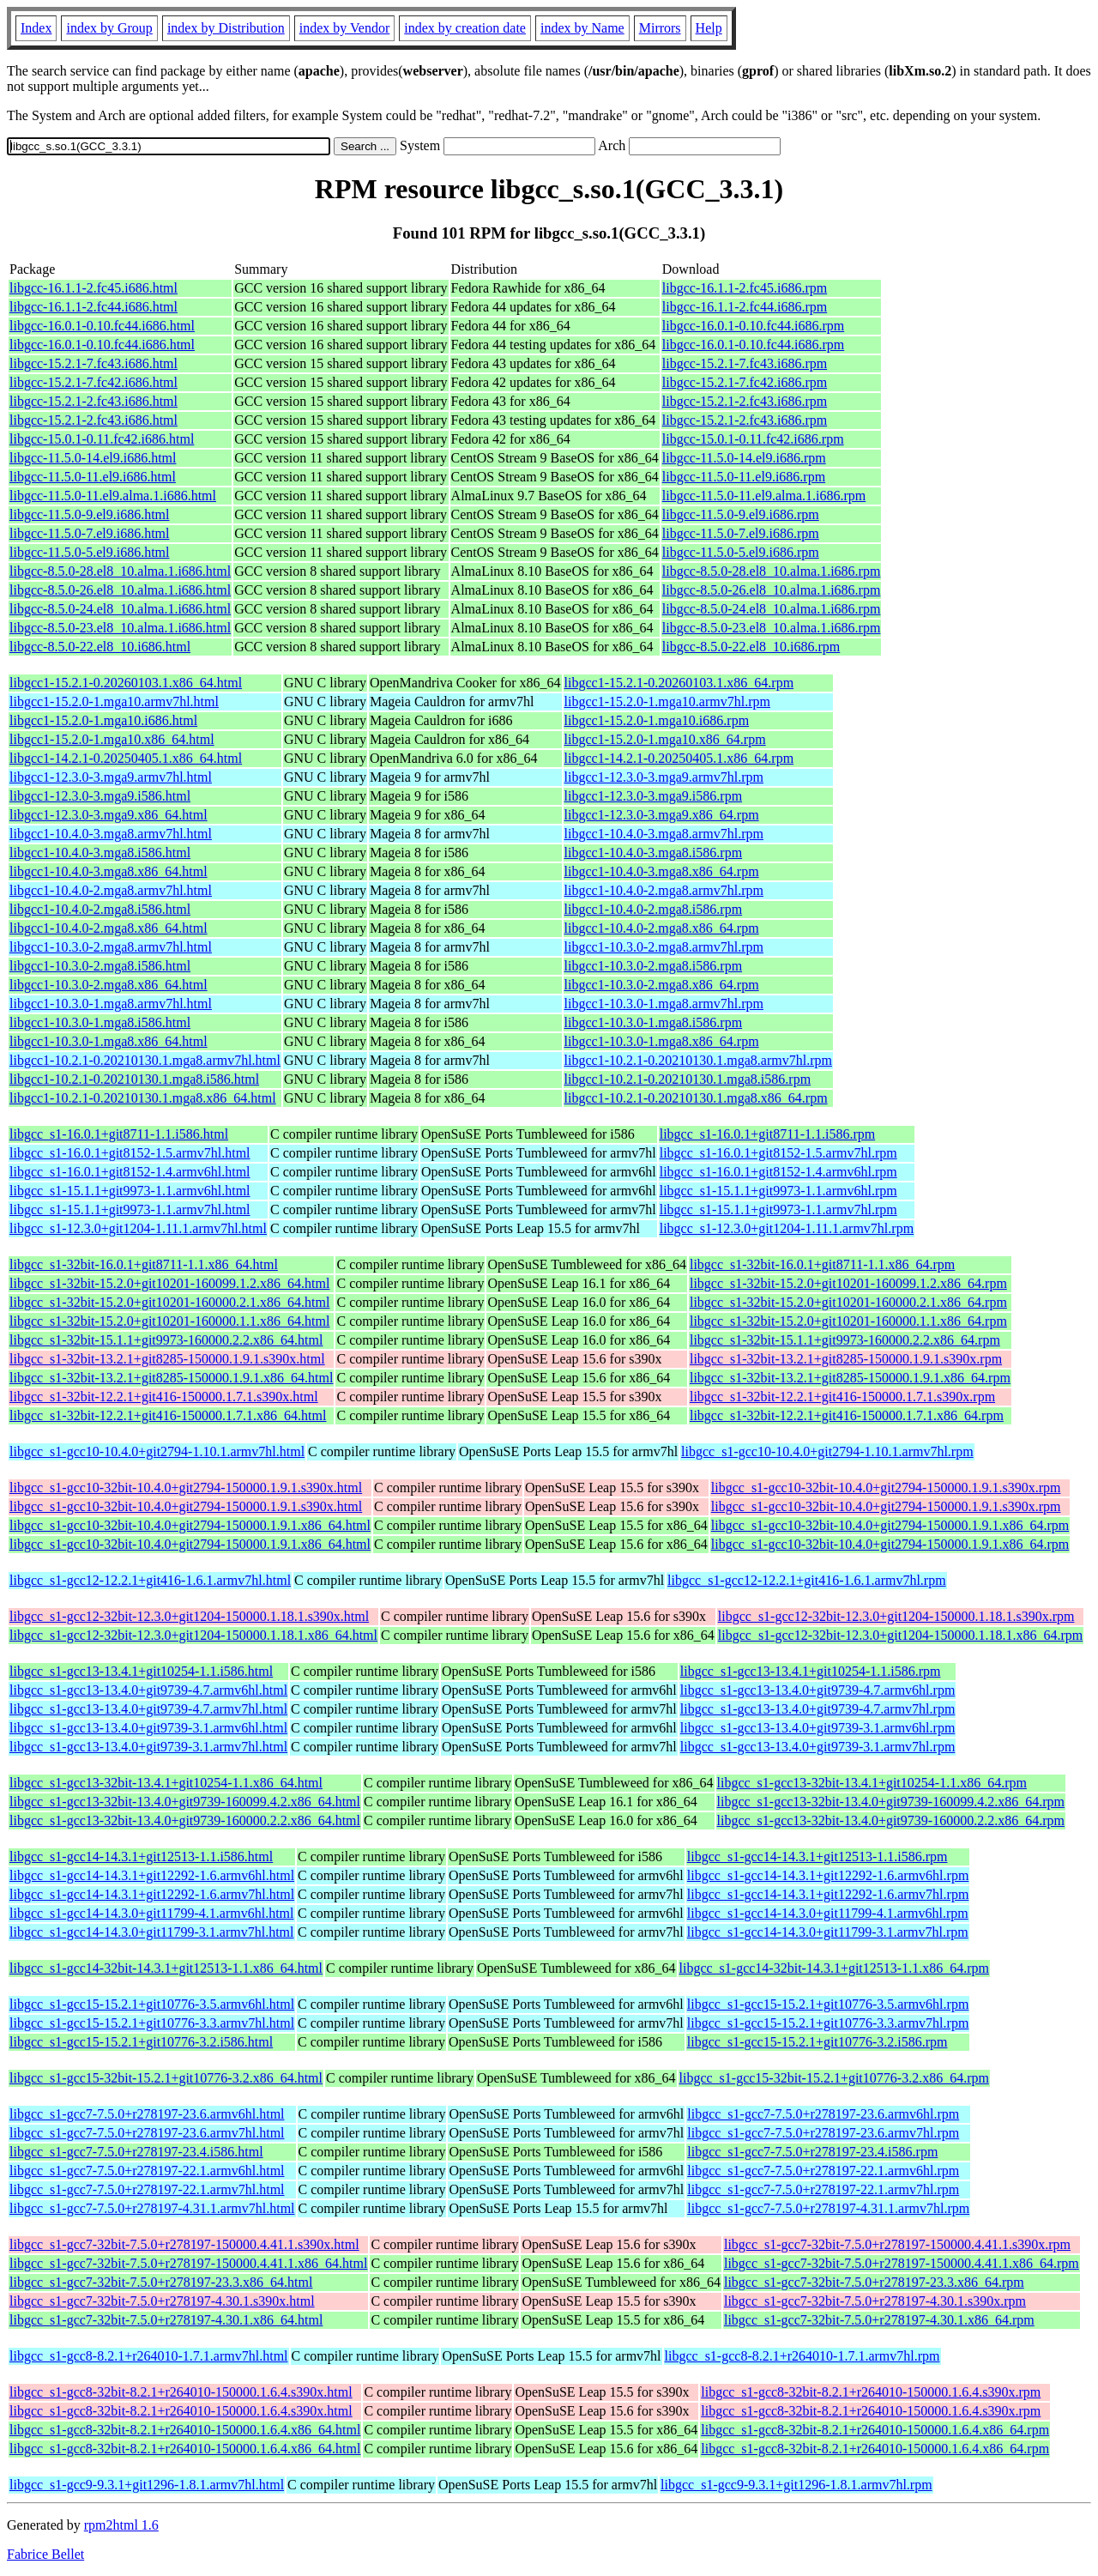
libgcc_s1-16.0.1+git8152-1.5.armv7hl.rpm (778, 1153)
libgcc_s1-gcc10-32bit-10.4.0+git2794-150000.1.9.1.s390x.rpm (886, 1487)
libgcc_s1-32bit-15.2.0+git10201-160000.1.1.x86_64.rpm (848, 1321)
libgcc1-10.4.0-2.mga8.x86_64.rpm (661, 928)
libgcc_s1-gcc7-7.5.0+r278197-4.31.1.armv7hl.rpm (828, 2208)
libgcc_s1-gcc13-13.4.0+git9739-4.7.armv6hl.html (148, 1690)
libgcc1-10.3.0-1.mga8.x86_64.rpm (661, 1041)
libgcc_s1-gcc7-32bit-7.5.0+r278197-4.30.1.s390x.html (162, 2301)
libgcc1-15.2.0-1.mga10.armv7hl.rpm (667, 701)
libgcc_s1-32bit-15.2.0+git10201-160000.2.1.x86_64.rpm (848, 1302)
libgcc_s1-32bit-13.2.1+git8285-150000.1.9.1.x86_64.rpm (850, 1377)
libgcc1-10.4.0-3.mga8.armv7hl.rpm (663, 833)
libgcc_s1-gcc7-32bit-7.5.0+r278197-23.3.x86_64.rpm (874, 2282)
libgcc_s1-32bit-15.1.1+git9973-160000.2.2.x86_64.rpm (845, 1340)
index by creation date (465, 28)
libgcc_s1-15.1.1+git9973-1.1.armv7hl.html (129, 1209)
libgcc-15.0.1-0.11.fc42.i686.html (101, 439)
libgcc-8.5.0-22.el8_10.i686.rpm (751, 646)
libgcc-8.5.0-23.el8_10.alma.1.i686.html (120, 627)
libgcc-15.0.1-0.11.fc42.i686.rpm (753, 439)
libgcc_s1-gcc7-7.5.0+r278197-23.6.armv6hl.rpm (823, 2114)
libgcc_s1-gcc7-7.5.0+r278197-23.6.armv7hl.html (147, 2133)
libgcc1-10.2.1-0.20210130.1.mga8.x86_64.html (142, 1098)
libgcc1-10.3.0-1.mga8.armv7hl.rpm (663, 1003)
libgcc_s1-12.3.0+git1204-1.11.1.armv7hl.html (138, 1228)
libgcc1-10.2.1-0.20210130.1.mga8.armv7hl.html (145, 1060)
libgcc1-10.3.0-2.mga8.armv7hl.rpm (663, 947)
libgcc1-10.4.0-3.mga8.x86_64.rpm (661, 871)
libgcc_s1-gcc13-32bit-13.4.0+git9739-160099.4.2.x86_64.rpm (891, 1801)
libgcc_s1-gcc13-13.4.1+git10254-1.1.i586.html (141, 1671)
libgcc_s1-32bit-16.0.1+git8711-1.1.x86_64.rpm (822, 1264)
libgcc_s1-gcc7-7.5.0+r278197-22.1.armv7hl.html (147, 2189)
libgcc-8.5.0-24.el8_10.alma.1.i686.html (120, 609)
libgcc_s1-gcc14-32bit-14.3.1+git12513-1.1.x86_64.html (166, 1968)
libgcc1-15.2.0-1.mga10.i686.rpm (657, 720)
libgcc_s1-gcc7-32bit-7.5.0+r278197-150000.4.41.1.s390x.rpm (897, 2244)
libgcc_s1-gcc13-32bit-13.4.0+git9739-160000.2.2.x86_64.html (184, 1820)
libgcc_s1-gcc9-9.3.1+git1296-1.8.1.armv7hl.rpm (796, 2484)
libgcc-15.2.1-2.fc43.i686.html (93, 401)
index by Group (109, 28)
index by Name (582, 28)
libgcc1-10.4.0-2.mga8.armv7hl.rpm (663, 890)
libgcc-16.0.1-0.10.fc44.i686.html (102, 325)
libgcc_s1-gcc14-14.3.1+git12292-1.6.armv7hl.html (151, 1894)
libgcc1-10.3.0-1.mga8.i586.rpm (653, 1022)
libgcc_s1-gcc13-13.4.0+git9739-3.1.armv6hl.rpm (818, 1727)
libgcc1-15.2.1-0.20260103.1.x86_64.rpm (679, 682)
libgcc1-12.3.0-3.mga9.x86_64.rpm (661, 814)
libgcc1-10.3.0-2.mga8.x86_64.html (108, 984)
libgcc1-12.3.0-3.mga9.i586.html (99, 796)
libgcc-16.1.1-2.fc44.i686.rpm (744, 306)
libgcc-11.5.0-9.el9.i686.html (89, 514)
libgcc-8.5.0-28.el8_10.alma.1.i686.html (120, 571)
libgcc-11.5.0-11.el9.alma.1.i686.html (112, 495)
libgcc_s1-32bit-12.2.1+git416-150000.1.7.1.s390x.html (163, 1396)
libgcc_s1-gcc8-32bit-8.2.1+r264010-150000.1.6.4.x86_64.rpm (875, 2429)
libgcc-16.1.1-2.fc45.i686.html (93, 288)
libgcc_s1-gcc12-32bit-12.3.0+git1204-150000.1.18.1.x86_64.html (193, 1635)
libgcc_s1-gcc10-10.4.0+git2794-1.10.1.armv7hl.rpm (827, 1451)
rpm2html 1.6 (121, 2525)
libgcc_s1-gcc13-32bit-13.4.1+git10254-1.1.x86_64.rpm (872, 1782)
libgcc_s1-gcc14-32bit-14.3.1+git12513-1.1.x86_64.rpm (834, 1968)
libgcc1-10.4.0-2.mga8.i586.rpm (653, 909)
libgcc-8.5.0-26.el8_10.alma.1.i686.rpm (771, 590)
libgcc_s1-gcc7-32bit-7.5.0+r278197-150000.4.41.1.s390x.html (184, 2244)
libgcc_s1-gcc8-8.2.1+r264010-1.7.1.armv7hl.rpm (802, 2356)
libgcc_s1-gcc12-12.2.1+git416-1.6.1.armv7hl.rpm (806, 1580)
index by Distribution (226, 28)
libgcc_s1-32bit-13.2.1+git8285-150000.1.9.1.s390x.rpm (846, 1358)
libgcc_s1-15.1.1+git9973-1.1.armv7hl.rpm (778, 1209)
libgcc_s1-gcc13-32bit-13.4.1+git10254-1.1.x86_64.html (166, 1782)
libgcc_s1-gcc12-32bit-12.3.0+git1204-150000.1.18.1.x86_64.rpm (900, 1635)
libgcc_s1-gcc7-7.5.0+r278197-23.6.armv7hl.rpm (823, 2133)
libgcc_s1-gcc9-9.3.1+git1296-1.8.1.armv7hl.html (146, 2484)
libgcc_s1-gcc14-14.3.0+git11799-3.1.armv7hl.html (151, 1932)
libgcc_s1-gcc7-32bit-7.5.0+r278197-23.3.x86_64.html (160, 2282)
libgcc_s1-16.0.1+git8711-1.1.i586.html (118, 1134)
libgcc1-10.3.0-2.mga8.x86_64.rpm (661, 984)
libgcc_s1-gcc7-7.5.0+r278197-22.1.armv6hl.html (147, 2170)
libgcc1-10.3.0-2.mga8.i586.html (99, 965)
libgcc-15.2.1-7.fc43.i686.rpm (744, 363)
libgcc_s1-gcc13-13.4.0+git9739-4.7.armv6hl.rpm (818, 1690)
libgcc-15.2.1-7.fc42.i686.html (93, 382)
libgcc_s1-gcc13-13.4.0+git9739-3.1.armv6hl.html (148, 1727)
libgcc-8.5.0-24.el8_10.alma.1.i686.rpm (771, 609)
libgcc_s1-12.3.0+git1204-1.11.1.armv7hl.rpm (787, 1228)
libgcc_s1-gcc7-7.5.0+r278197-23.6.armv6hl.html (147, 2114)
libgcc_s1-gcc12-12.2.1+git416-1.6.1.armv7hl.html (150, 1580)
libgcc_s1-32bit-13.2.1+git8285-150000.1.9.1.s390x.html (167, 1358)
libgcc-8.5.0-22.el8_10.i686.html (99, 646)
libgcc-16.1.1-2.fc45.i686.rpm (744, 288)
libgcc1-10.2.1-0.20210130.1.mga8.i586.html (134, 1079)
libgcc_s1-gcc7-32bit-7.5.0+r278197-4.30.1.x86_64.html (166, 2320)
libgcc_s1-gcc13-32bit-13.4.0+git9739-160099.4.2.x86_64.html (184, 1801)
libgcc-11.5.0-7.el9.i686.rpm (740, 533)
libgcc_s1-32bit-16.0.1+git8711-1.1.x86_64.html (143, 1264)
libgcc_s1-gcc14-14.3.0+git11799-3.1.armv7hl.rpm (827, 1932)
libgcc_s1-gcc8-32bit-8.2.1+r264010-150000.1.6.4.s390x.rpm (871, 2392)
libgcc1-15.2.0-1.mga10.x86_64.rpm (665, 739)
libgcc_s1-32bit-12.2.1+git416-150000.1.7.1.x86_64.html (167, 1415)
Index (36, 28)
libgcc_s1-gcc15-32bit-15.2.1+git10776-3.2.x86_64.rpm (834, 2078)
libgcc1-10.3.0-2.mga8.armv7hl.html (110, 947)
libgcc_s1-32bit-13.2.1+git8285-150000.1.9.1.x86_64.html (171, 1377)
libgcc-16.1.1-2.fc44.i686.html (93, 306)
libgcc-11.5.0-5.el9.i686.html (89, 552)
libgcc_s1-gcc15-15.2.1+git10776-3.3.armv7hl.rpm (828, 2023)
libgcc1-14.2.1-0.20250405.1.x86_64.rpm (679, 758)
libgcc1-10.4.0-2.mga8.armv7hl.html (110, 890)
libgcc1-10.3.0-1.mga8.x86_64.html (108, 1041)
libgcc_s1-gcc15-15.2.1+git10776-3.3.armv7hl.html (151, 2023)
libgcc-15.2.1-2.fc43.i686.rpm (744, 401)
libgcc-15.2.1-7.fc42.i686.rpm (744, 382)
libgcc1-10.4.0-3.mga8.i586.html (99, 852)
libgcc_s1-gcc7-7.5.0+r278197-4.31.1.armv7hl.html (152, 2208)
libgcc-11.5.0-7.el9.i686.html (89, 533)
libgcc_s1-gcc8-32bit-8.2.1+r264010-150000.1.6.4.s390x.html (181, 2392)
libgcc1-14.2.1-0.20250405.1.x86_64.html (125, 758)
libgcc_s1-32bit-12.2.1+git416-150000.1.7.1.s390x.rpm (842, 1396)
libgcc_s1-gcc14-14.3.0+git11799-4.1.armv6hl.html (151, 1913)
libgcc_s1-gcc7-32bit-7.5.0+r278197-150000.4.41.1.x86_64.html (188, 2263)
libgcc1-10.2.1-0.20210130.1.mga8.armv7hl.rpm (698, 1060)
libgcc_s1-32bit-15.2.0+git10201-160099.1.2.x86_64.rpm (848, 1283)
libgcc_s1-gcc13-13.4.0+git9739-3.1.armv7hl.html (148, 1746)
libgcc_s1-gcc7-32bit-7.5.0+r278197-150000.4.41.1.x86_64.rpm (901, 2263)
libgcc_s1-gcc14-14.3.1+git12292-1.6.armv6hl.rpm (828, 1875)
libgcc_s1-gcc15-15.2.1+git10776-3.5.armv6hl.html (151, 2004)
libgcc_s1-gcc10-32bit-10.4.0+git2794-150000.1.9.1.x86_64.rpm (890, 1525)
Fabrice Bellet (45, 2554)
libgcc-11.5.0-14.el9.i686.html (92, 457)
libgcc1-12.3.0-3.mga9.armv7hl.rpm (663, 777)
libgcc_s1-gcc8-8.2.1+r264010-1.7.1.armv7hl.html (148, 2356)
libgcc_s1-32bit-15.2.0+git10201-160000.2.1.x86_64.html (169, 1302)
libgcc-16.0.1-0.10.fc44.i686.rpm (753, 325)
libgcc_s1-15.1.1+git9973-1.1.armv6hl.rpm (778, 1190)
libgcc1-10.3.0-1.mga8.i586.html (99, 1022)
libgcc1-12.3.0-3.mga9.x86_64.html (108, 814)
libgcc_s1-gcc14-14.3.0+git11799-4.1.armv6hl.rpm (827, 1913)
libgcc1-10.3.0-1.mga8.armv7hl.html (110, 1003)
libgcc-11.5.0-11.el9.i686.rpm (743, 476)
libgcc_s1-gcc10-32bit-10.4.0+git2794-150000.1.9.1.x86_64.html (190, 1525)
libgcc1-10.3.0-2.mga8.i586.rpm (653, 965)
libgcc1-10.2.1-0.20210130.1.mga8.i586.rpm (687, 1079)
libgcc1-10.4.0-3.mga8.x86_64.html (108, 871)
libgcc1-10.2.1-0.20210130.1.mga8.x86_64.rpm (696, 1098)
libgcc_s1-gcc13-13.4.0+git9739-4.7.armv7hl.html (148, 1709)
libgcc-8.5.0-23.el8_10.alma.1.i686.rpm (771, 627)
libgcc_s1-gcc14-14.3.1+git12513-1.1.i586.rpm (817, 1856)
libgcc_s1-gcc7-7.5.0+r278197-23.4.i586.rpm (812, 2151)
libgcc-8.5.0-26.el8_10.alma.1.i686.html (120, 590)
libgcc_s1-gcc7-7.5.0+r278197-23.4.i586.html (136, 2151)
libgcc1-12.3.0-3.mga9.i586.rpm (653, 796)
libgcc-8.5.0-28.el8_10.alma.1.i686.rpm (771, 571)
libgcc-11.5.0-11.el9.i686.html (92, 476)
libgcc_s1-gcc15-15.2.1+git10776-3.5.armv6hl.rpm (828, 2004)
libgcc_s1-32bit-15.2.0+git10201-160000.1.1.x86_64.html (169, 1321)
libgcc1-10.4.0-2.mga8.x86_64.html (108, 928)
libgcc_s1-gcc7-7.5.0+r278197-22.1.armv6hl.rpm (823, 2170)
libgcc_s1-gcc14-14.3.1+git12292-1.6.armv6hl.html (151, 1875)
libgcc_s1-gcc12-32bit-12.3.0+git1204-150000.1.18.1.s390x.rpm (896, 1616)
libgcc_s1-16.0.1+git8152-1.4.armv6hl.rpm (778, 1171)
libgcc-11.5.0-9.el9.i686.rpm (740, 514)
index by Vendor (344, 28)
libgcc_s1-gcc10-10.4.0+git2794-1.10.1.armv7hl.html (157, 1451)
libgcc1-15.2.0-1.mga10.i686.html (103, 720)
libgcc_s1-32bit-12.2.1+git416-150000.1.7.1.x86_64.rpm (847, 1415)
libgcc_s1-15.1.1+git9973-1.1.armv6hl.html (129, 1190)
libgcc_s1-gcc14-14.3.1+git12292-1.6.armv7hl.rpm (828, 1894)
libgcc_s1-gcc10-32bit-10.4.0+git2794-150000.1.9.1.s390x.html (185, 1487)
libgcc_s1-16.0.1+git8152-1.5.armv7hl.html (129, 1153)
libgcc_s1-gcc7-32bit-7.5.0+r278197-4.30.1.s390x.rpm (875, 2301)
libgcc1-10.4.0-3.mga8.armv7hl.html (110, 833)
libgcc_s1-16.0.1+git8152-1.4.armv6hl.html (129, 1171)
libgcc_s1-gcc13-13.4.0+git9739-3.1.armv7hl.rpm (818, 1746)
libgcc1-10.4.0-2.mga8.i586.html (99, 909)
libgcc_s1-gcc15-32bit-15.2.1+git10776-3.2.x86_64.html (166, 2078)
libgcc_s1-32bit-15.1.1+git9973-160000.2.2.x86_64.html (166, 1340)
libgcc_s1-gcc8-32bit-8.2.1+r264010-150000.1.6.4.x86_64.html (184, 2429)
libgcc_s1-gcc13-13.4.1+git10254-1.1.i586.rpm (810, 1671)
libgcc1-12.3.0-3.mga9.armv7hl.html (110, 777)
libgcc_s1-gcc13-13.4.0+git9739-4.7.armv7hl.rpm (818, 1709)
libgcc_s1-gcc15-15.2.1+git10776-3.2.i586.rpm (817, 2042)
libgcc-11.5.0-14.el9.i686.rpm (744, 457)
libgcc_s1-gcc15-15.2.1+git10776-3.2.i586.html (141, 2042)
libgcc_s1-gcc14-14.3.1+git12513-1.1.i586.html (141, 1856)
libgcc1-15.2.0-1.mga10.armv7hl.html (114, 701)
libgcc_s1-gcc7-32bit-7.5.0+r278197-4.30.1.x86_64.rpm (879, 2320)
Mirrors (660, 28)
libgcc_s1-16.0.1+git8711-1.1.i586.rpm (768, 1134)
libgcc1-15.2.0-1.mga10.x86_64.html (111, 739)
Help (709, 28)
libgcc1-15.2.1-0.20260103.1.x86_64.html (125, 682)
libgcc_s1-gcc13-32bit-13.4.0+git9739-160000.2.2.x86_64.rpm (891, 1820)
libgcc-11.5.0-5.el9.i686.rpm (740, 552)
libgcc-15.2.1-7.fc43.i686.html (93, 363)
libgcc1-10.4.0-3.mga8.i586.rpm (653, 852)
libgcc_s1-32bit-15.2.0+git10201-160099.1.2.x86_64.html (169, 1283)
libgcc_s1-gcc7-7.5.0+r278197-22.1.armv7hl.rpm (823, 2189)
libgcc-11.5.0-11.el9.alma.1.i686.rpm (764, 495)
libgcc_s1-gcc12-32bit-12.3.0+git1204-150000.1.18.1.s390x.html (189, 1616)
